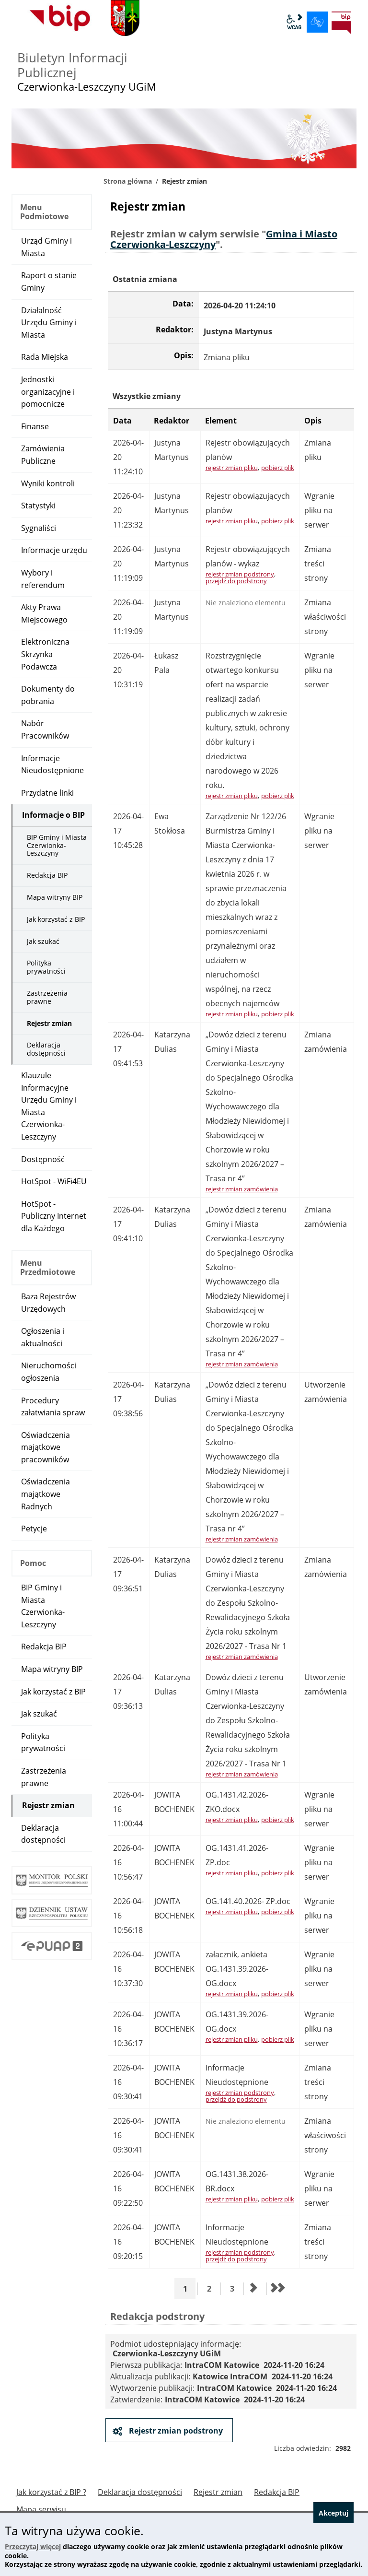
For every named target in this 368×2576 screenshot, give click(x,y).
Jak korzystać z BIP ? (51, 2492)
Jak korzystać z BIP (56, 919)
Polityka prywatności (46, 967)
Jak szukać (43, 941)
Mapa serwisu (41, 2509)
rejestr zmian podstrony (240, 574)
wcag (294, 22)
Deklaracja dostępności (46, 1049)
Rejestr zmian (49, 1023)
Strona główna (128, 181)
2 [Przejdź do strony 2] (212, 2288)
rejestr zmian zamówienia (242, 1189)
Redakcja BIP (47, 875)
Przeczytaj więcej (33, 2546)
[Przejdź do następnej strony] (253, 2288)
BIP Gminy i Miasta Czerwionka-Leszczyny (57, 845)
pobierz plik (277, 467)
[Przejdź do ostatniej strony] (277, 2288)
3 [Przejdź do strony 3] (236, 2288)
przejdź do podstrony (236, 580)
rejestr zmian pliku (232, 467)
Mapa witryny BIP (54, 897)
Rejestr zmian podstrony (175, 2430)
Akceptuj (333, 2512)
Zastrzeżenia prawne (47, 997)
